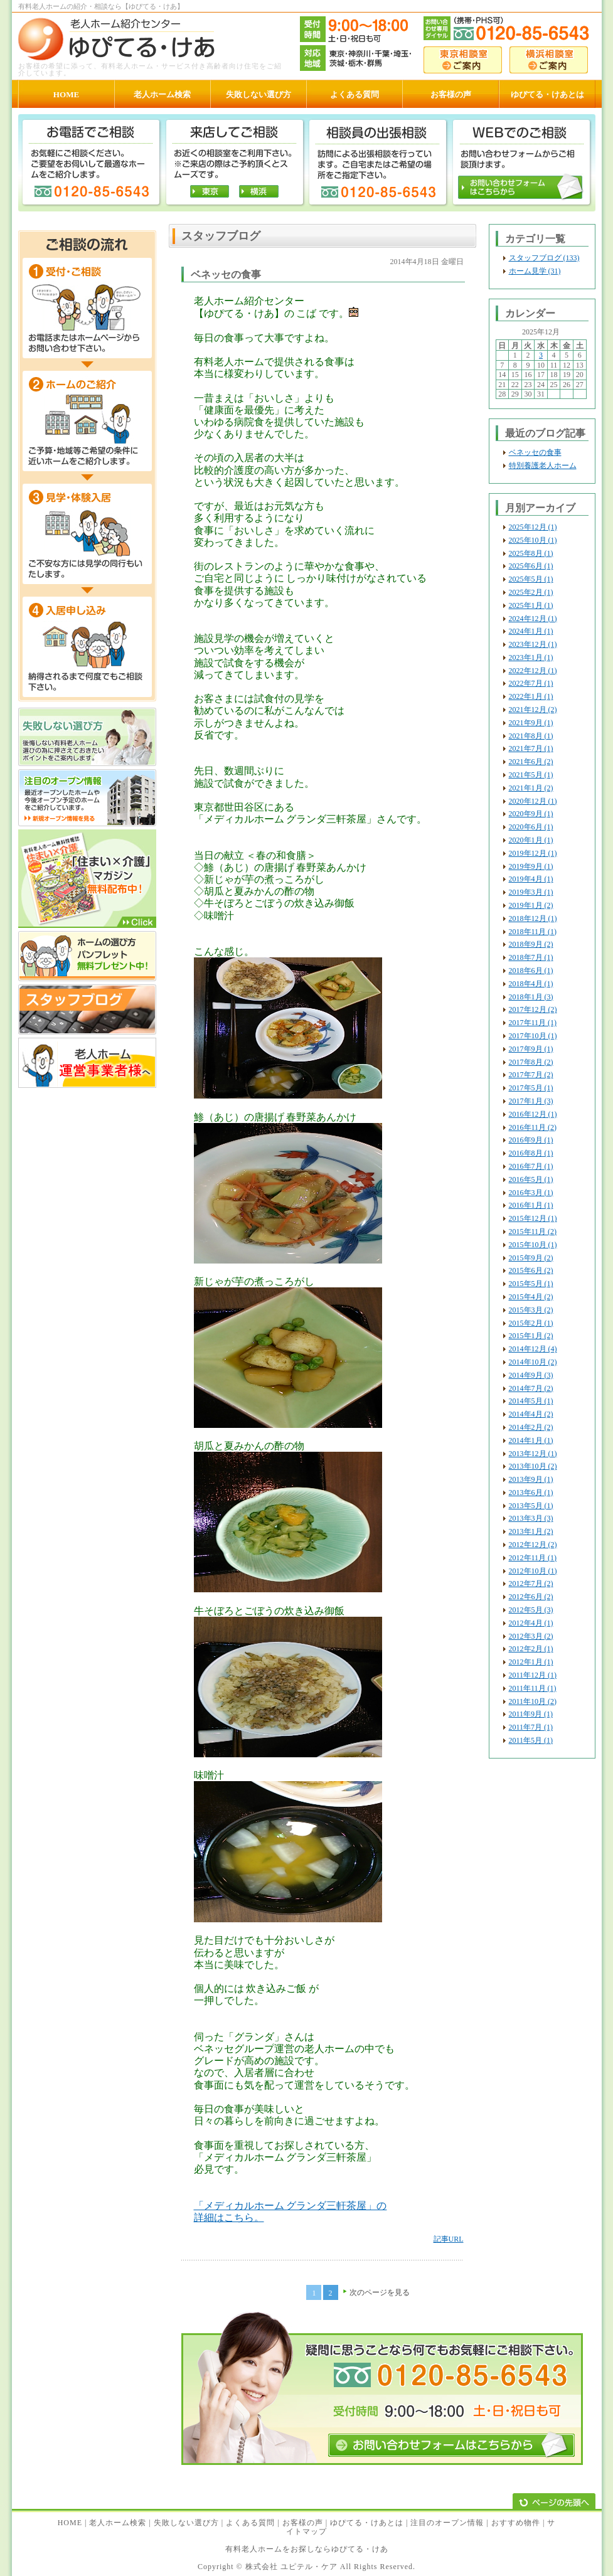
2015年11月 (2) (533, 1231)
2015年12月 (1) (533, 1218)
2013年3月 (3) (531, 1518)
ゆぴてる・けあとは (366, 2522)
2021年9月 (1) (531, 722)
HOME (70, 2522)
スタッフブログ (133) (544, 257)
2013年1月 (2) (531, 1531)
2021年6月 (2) (531, 761)
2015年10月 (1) (533, 1244)
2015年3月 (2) (531, 1310)
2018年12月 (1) (533, 918)
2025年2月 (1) (531, 592)
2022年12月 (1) (533, 670)
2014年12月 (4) (533, 1348)
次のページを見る (379, 2292)
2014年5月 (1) (531, 1401)
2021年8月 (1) (531, 736)
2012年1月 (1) (531, 1662)
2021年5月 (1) (531, 774)
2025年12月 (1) (533, 527)
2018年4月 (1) (531, 983)
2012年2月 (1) (531, 1648)
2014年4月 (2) (531, 1414)
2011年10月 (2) (533, 1701)
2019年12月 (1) (533, 853)
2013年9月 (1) (531, 1479)
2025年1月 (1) (531, 605)
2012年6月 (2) (531, 1596)
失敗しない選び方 (186, 2522)
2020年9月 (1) (531, 813)
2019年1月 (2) (531, 905)
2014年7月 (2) (531, 1388)
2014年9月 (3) (531, 1375)
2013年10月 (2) (533, 1466)
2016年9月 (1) (531, 1140)
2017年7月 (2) (531, 1074)
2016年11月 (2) (533, 1127)
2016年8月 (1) (531, 1153)
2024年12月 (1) (533, 618)
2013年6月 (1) (531, 1492)
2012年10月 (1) (533, 1571)
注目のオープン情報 (447, 2522)
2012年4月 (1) (531, 1623)
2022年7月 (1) (531, 683)
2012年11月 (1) (533, 1557)
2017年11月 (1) (533, 1022)
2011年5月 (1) (531, 1740)
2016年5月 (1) (531, 1179)
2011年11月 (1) (533, 1688)
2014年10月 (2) (533, 1362)
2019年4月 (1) (531, 879)
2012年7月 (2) (531, 1583)
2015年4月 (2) (531, 1296)
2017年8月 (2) (531, 1062)
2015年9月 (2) (531, 1257)
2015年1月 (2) (531, 1335)
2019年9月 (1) (531, 866)
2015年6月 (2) (531, 1270)
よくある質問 (250, 2522)
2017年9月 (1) (531, 1049)
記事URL (449, 2239)
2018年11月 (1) (533, 931)
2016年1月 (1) (531, 1205)
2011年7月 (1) (531, 1727)
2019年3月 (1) (531, 892)
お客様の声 (302, 2522)
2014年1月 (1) (531, 1440)
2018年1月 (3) (531, 997)
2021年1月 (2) (531, 788)
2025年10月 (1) (533, 540)
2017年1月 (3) (531, 1101)
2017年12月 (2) (533, 1009)
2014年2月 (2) (531, 1427)
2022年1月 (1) (531, 696)
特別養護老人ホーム (543, 465)
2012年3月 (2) (531, 1636)
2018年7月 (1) (531, 957)
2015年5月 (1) (531, 1283)
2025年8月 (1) (531, 553)
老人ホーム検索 (117, 2522)
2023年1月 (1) (531, 657)
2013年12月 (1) (533, 1453)
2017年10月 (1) (533, 1035)
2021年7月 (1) (531, 748)
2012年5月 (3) (531, 1609)
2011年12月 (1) (533, 1675)
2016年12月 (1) (533, 1114)
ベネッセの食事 (535, 452)
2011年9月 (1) (531, 1714)
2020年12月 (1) (533, 801)
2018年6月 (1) (531, 970)
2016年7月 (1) (531, 1166)
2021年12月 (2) (533, 709)
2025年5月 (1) (531, 579)
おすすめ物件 (515, 2522)
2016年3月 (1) (531, 1192)
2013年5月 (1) (531, 1505)
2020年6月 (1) (531, 826)
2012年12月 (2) (533, 1544)
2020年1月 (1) (531, 840)
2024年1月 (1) (531, 631)
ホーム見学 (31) (535, 271)
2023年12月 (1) (533, 644)
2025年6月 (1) (531, 566)
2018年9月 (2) (531, 944)
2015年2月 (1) (531, 1323)
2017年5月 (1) (531, 1087)
